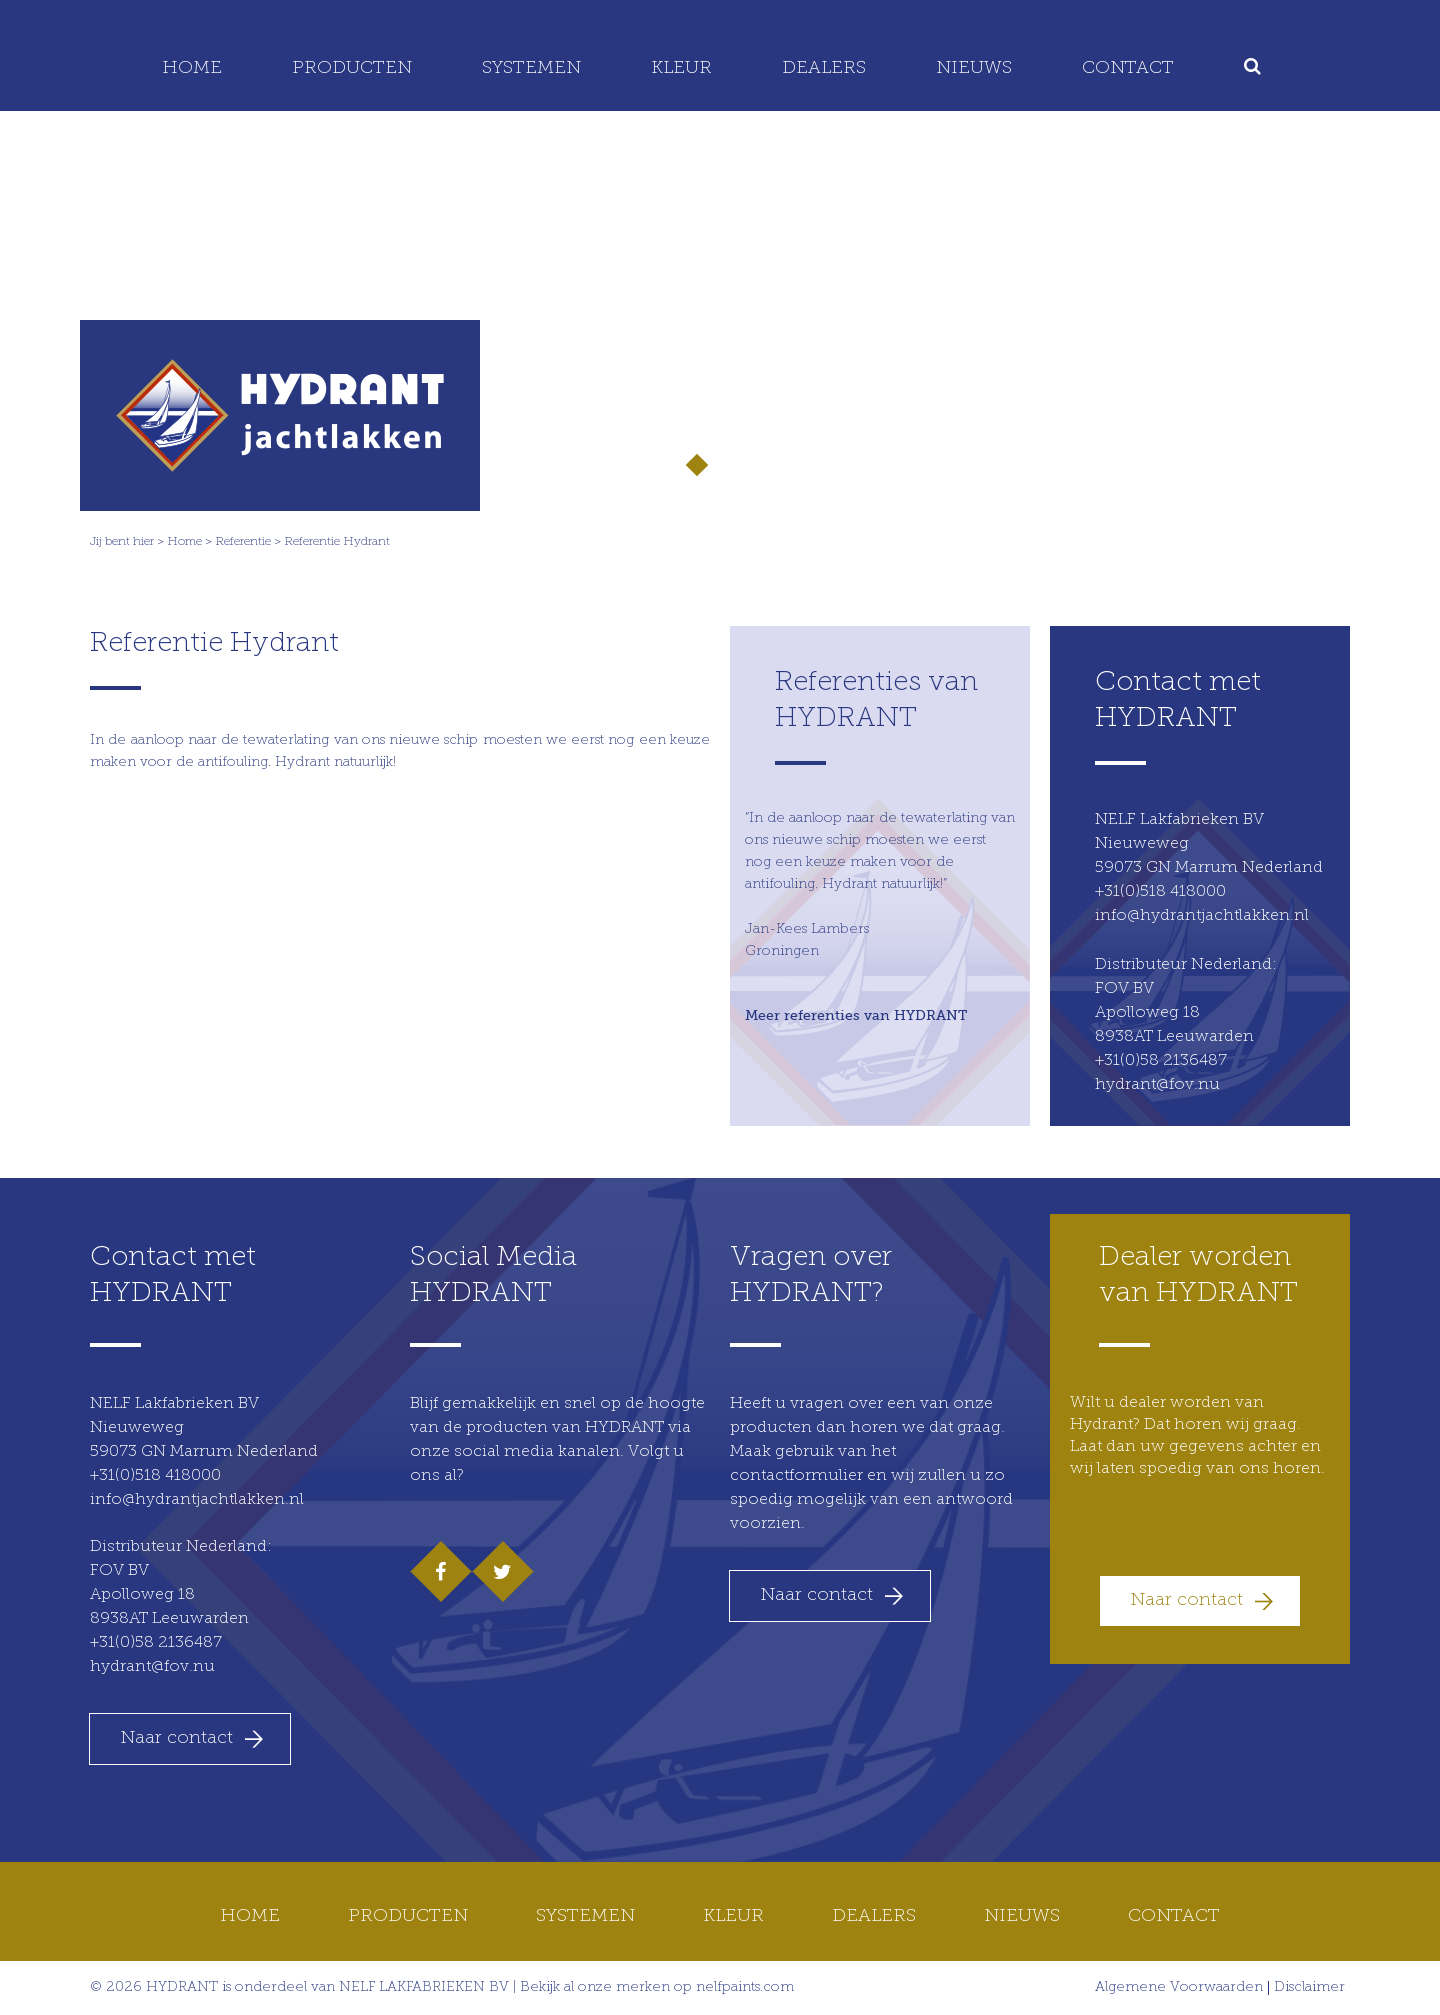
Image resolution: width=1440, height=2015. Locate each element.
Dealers (824, 68)
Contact (1128, 68)
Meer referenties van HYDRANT (856, 1015)
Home (192, 68)
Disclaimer (1309, 1988)
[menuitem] (1256, 69)
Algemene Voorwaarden (1179, 1988)
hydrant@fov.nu (1157, 1085)
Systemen (531, 68)
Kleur (681, 68)
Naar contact (176, 1738)
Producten (352, 68)
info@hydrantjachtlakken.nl (1202, 916)
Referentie (243, 542)
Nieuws (974, 68)
